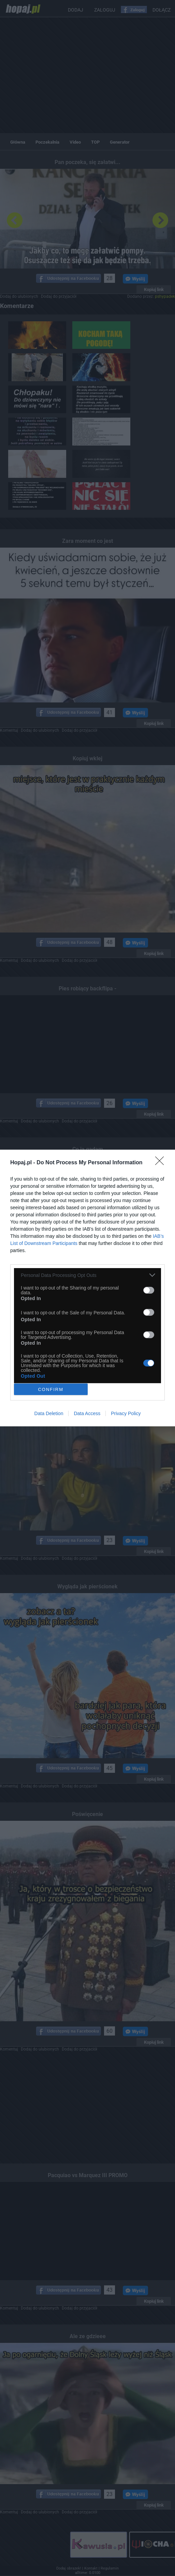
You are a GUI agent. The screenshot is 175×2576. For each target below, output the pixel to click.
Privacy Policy (126, 1413)
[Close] (161, 1162)
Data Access (87, 1413)
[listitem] (87, 1275)
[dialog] (87, 1288)
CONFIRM (50, 1389)
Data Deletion (48, 1413)
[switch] (148, 1290)
